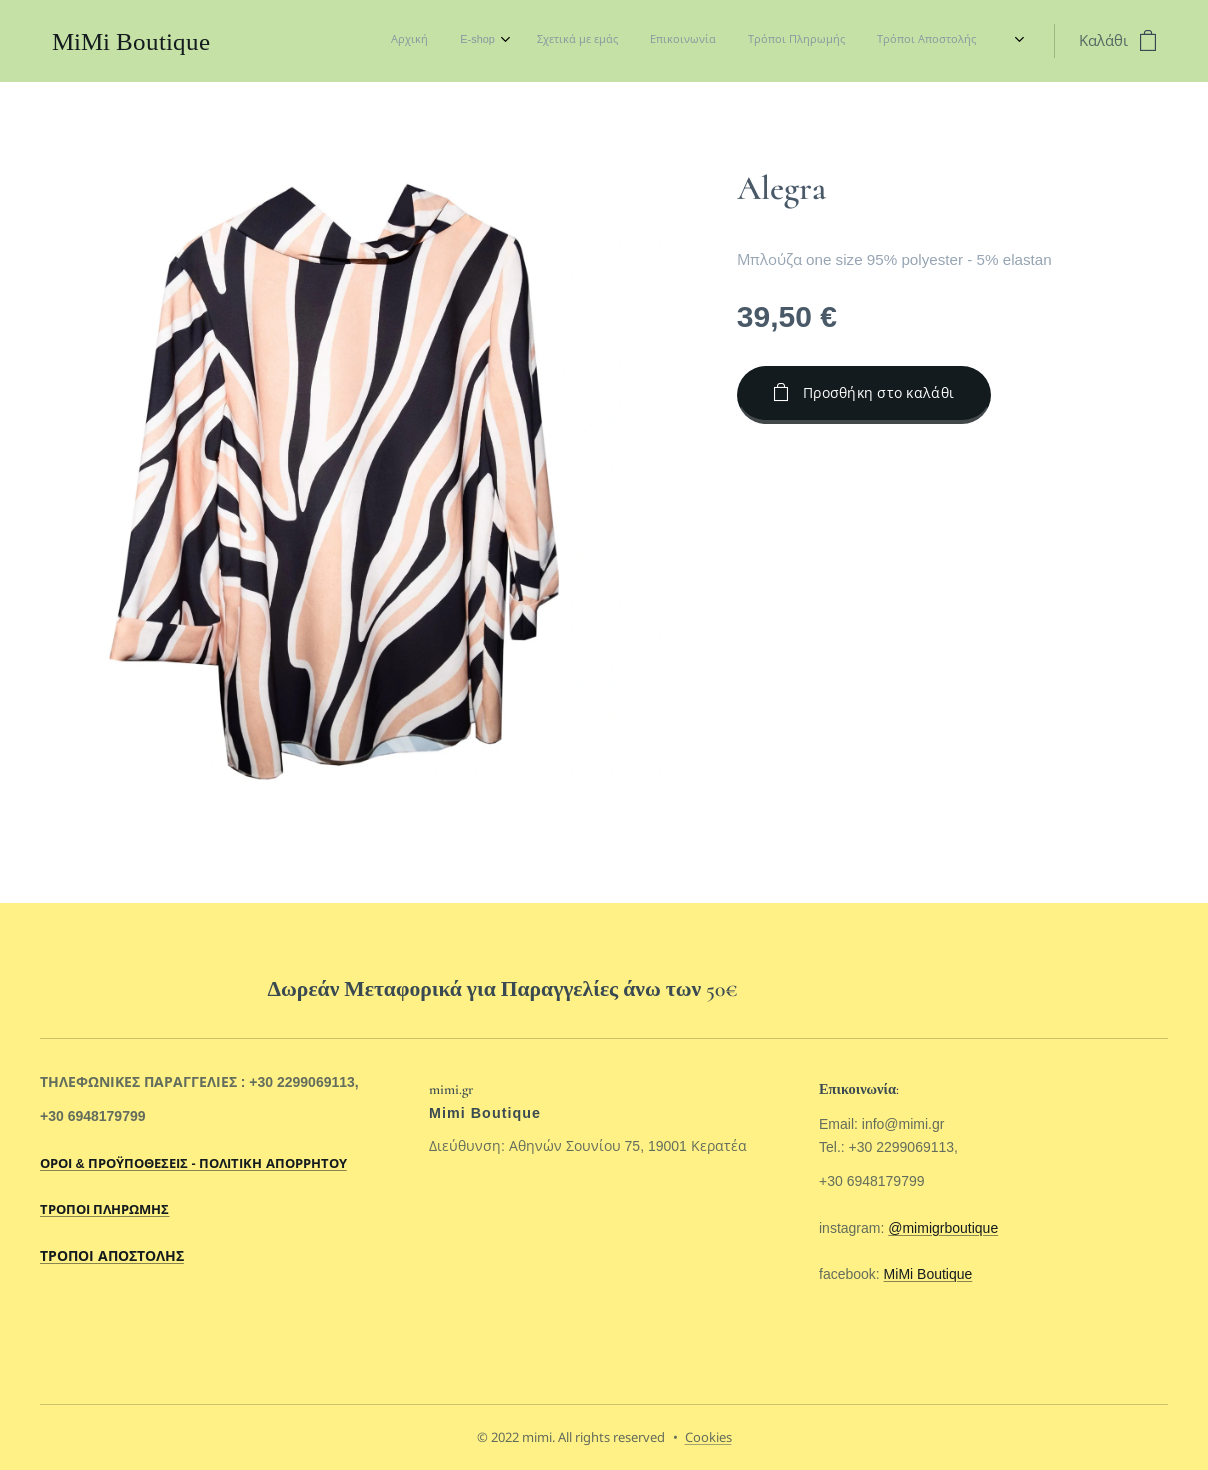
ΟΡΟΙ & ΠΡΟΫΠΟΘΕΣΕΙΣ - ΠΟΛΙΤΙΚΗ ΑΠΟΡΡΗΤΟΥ (193, 1164)
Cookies (708, 1437)
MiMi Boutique (927, 1274)
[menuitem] (789, 41)
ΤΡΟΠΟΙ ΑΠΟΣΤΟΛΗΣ (112, 1256)
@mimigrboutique (943, 1228)
